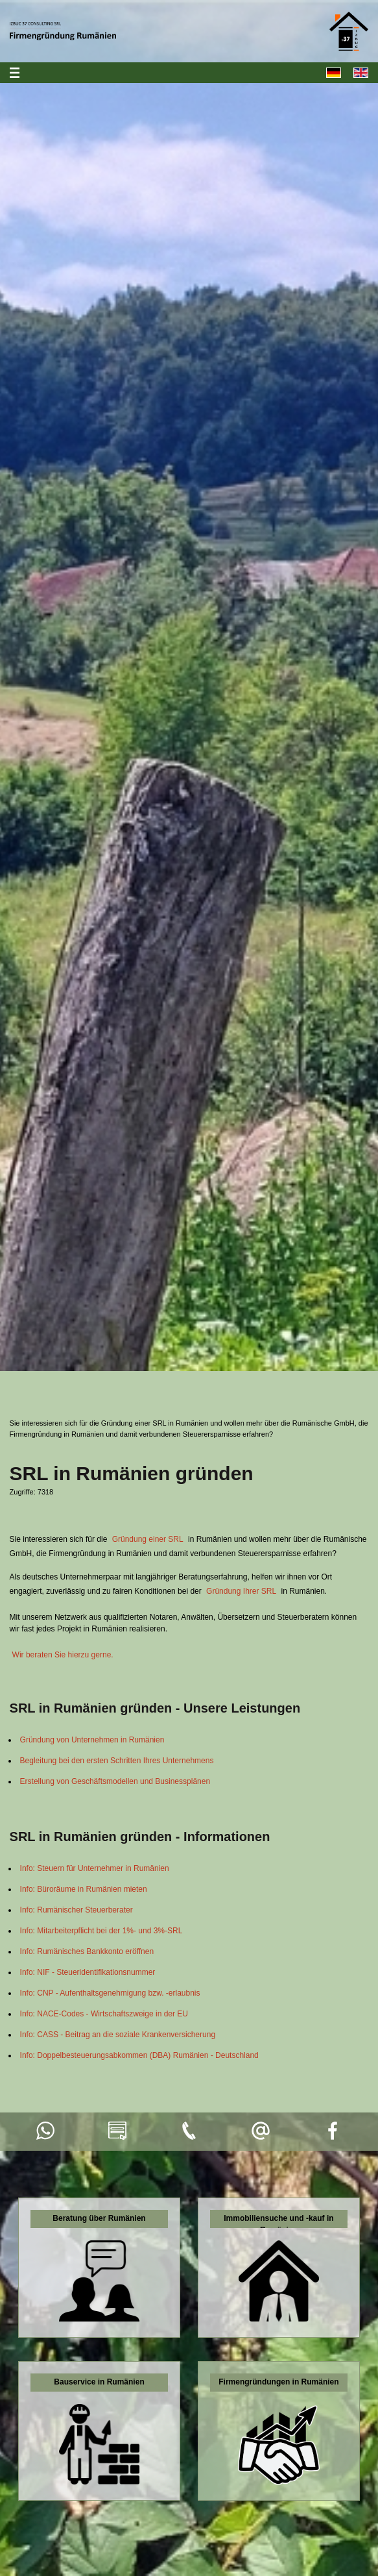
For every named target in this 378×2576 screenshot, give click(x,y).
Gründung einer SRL (147, 1539)
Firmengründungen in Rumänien (278, 2381)
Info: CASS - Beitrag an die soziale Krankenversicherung (118, 2034)
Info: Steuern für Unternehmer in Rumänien (94, 1868)
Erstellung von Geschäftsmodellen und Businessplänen (115, 1781)
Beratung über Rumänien (99, 2218)
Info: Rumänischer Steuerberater (76, 1909)
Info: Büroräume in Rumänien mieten (83, 1889)
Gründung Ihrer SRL (241, 1591)
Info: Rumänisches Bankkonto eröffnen (87, 1951)
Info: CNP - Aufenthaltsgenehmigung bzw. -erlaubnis (110, 1993)
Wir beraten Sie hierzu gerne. (62, 1654)
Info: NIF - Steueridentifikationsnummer (88, 1972)
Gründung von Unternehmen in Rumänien (92, 1739)
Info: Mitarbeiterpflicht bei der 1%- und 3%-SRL (101, 1930)
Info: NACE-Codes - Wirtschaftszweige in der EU (104, 2013)
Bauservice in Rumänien (99, 2381)
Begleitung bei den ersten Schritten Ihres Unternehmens (117, 1760)
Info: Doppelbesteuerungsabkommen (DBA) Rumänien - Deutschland (139, 2055)
